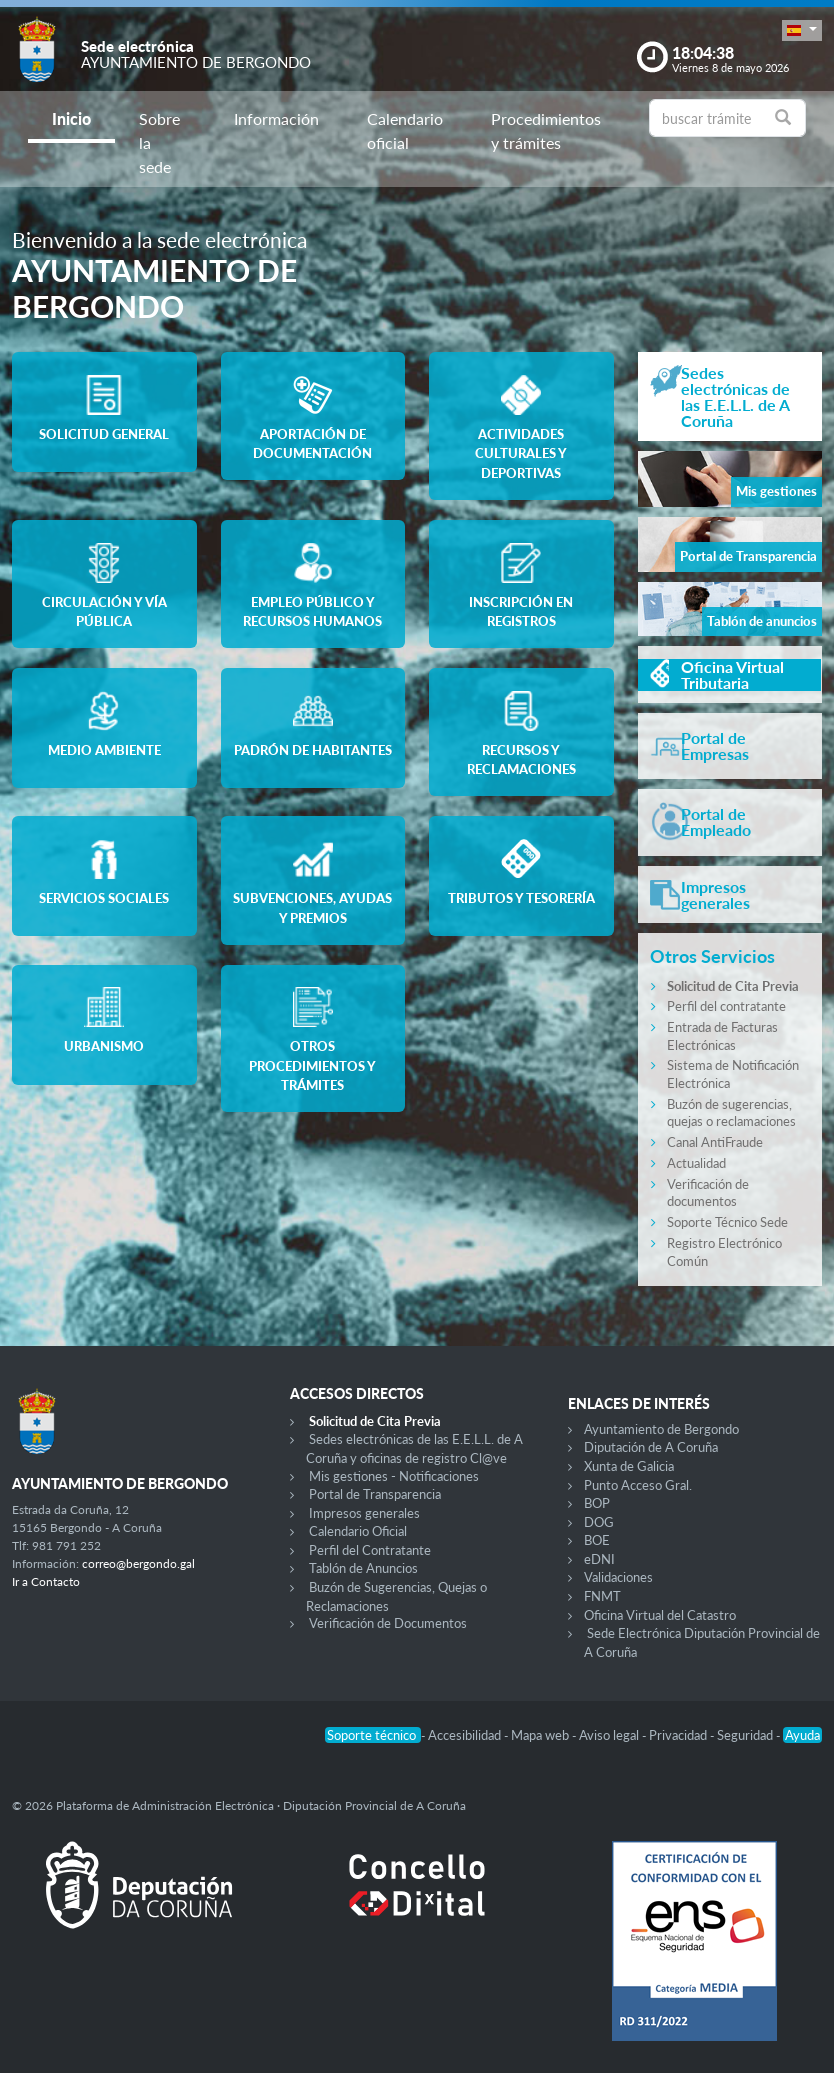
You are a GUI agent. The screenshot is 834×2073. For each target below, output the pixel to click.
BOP (597, 1503)
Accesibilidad (466, 1735)
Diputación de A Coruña (651, 1447)
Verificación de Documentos (388, 1623)
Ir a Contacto (46, 1581)
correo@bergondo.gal (138, 1563)
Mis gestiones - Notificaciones (394, 1476)
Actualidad (696, 1163)
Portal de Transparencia (375, 1494)
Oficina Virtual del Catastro (660, 1615)
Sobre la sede (159, 142)
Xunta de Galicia (629, 1466)
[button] (802, 30)
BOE (597, 1540)
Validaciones (618, 1577)
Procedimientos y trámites (546, 130)
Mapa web (541, 1735)
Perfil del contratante (726, 1006)
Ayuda (802, 1735)
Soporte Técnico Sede (727, 1222)
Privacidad (679, 1735)
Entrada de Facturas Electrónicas (722, 1036)
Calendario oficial (405, 130)
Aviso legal (610, 1735)
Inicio (71, 118)
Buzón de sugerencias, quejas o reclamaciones (731, 1113)
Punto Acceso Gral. (638, 1485)
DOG (599, 1522)
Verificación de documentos (708, 1193)
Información (276, 118)
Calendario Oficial (358, 1531)
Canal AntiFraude (715, 1142)
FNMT (602, 1596)
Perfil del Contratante (370, 1550)
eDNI (599, 1559)
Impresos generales (364, 1513)
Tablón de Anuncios (363, 1568)
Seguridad (746, 1735)
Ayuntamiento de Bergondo (661, 1429)
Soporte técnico (373, 1735)
